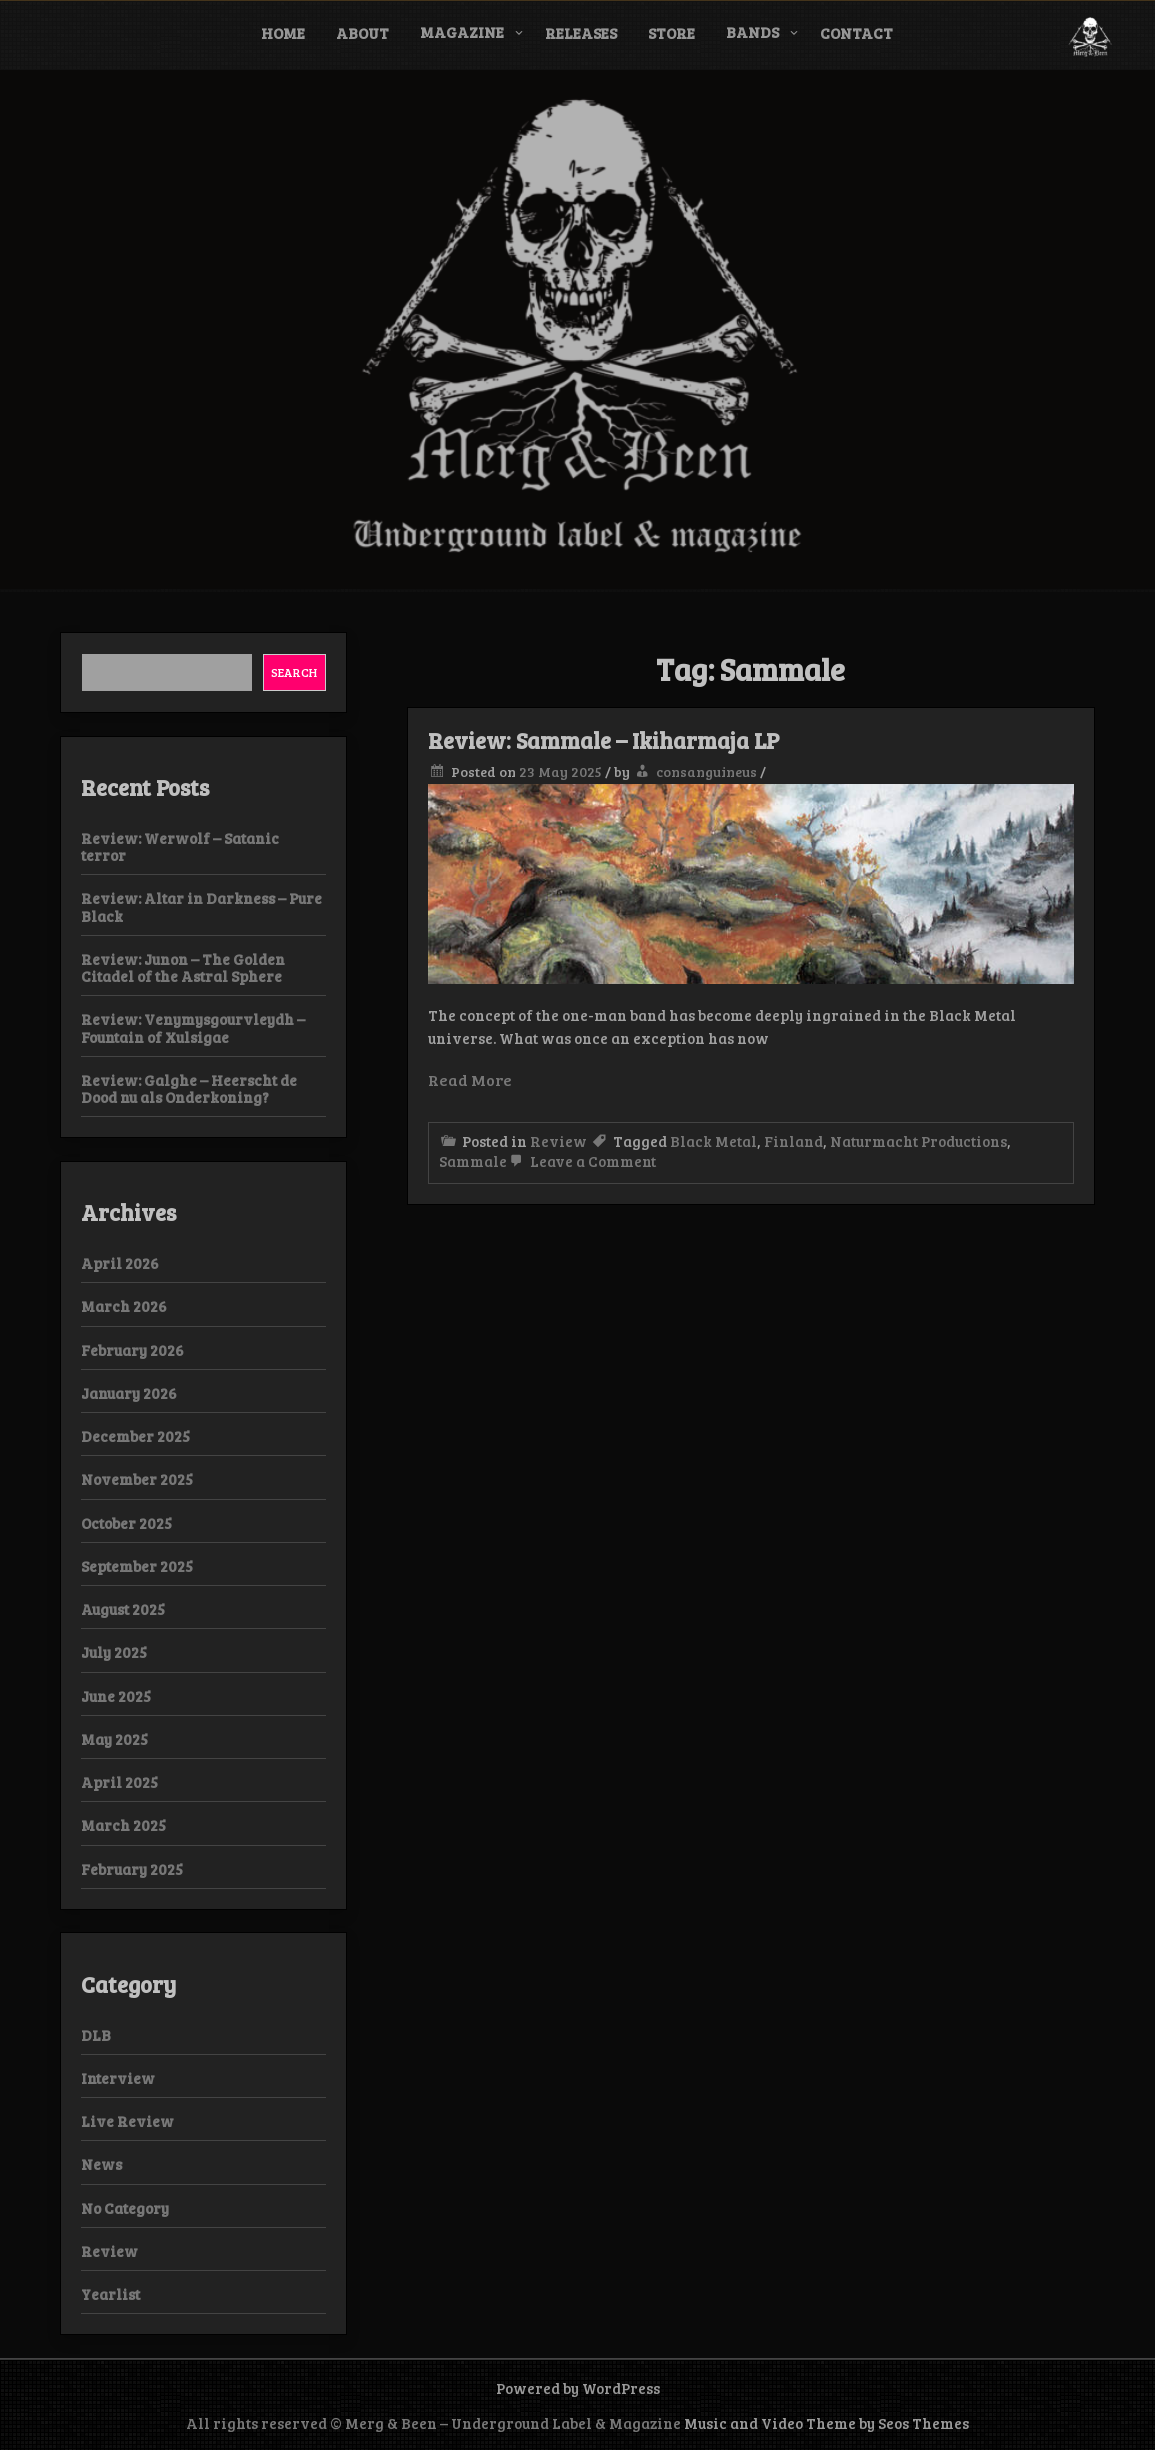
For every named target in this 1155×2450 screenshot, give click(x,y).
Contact (856, 33)
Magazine (462, 32)
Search (294, 672)
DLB (96, 2035)
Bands (752, 32)
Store (671, 33)
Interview (118, 2078)
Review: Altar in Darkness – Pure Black (201, 906)
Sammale (473, 1161)
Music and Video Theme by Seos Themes (826, 2423)
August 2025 (123, 1609)
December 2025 (135, 1436)
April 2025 (119, 1782)
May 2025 (114, 1739)
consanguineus (706, 771)
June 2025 (116, 1696)
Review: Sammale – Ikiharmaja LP (603, 740)
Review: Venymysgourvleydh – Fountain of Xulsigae (193, 1027)
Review (558, 1141)
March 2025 (123, 1825)
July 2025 (114, 1652)
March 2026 (124, 1306)
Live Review (127, 2121)
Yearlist (110, 2294)
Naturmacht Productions (918, 1141)
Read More (470, 1079)
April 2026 (120, 1263)
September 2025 (137, 1566)
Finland (793, 1141)
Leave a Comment (581, 1161)
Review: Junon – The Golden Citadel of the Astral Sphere (183, 967)
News (101, 2164)
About (362, 33)
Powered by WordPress (578, 2388)
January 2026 (129, 1393)
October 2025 (126, 1523)
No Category (125, 2208)
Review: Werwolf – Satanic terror (180, 846)
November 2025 (137, 1479)
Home (283, 33)
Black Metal (713, 1141)
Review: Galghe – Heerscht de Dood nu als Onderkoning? (189, 1088)
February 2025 (132, 1869)
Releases (581, 33)
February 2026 (132, 1350)
